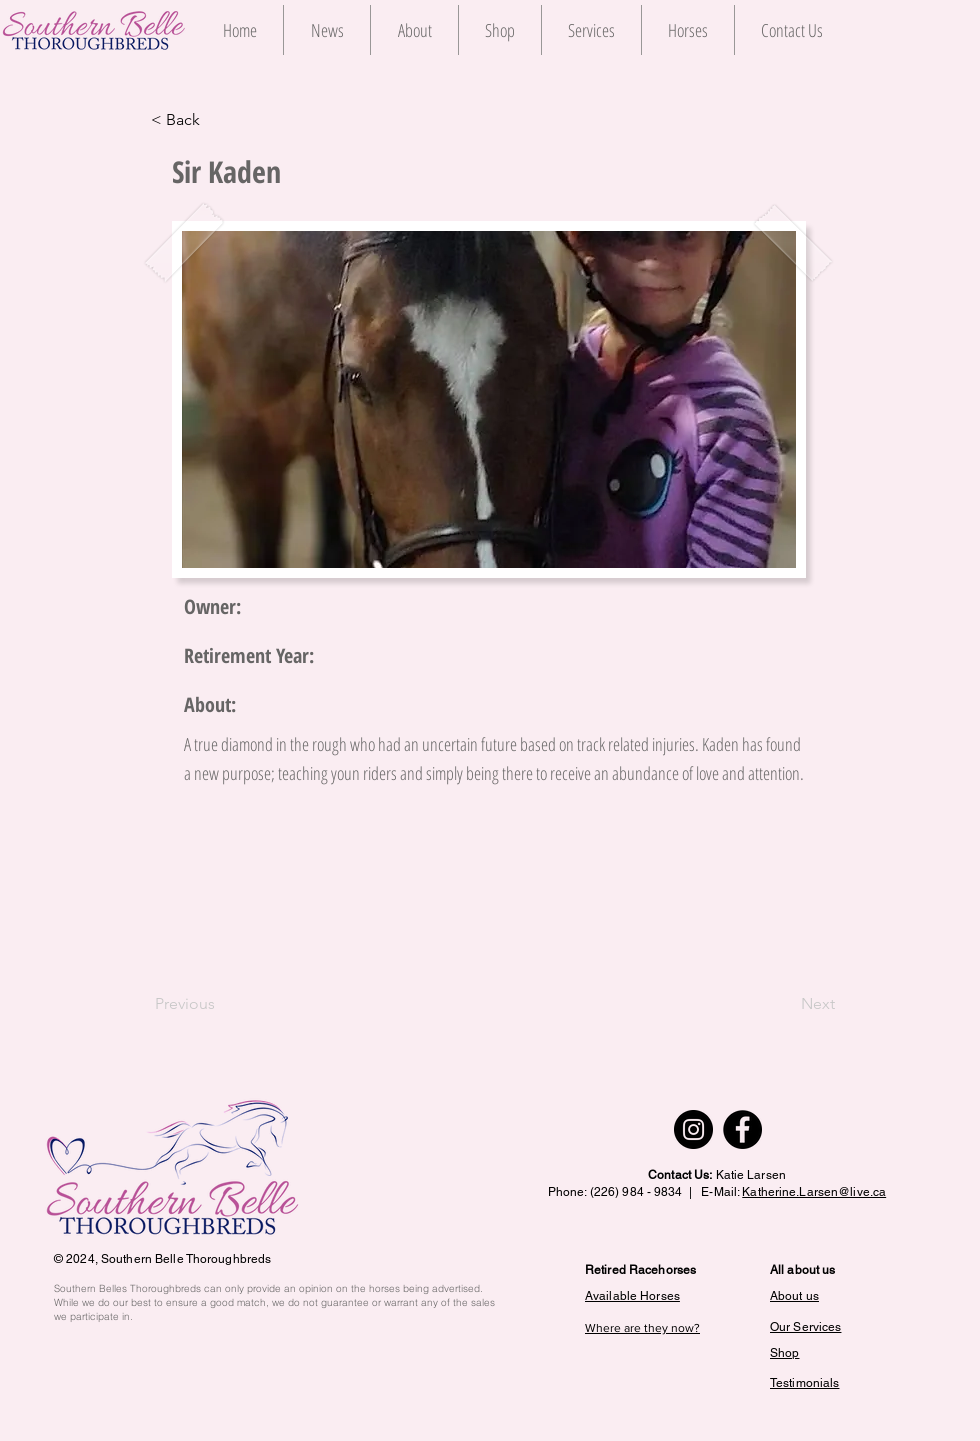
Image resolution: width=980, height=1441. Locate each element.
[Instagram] (693, 1129)
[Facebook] (742, 1129)
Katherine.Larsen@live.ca (814, 1192)
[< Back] (217, 120)
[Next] (785, 1004)
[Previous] (221, 1004)
